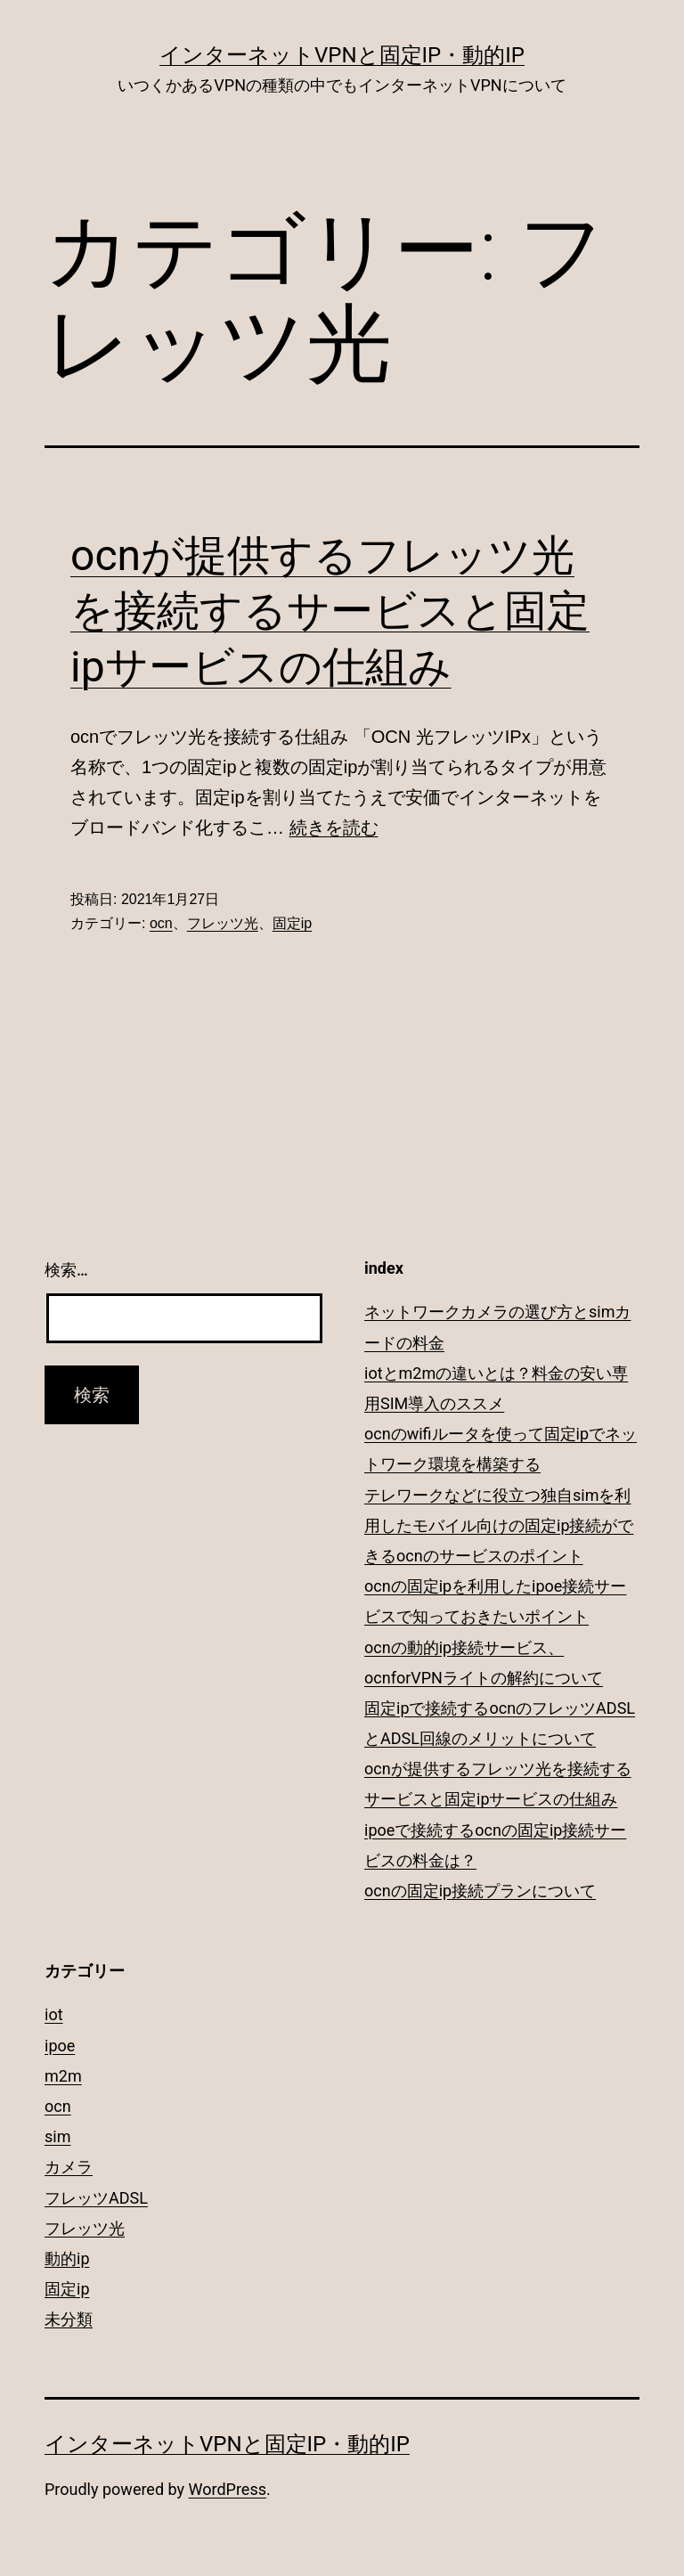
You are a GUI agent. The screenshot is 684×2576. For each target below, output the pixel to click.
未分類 (69, 2319)
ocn (161, 923)
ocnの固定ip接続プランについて (480, 1890)
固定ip (292, 923)
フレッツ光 (222, 923)
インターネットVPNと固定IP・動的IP (342, 55)
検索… (66, 1269)
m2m (63, 2076)
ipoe (60, 2045)
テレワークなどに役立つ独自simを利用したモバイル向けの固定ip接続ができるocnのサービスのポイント (498, 1525)
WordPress (227, 2489)
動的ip (67, 2258)
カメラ (69, 2166)
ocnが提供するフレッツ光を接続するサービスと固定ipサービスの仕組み (330, 611)
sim (57, 2136)
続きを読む (334, 827)
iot (54, 2014)
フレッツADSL (96, 2198)
